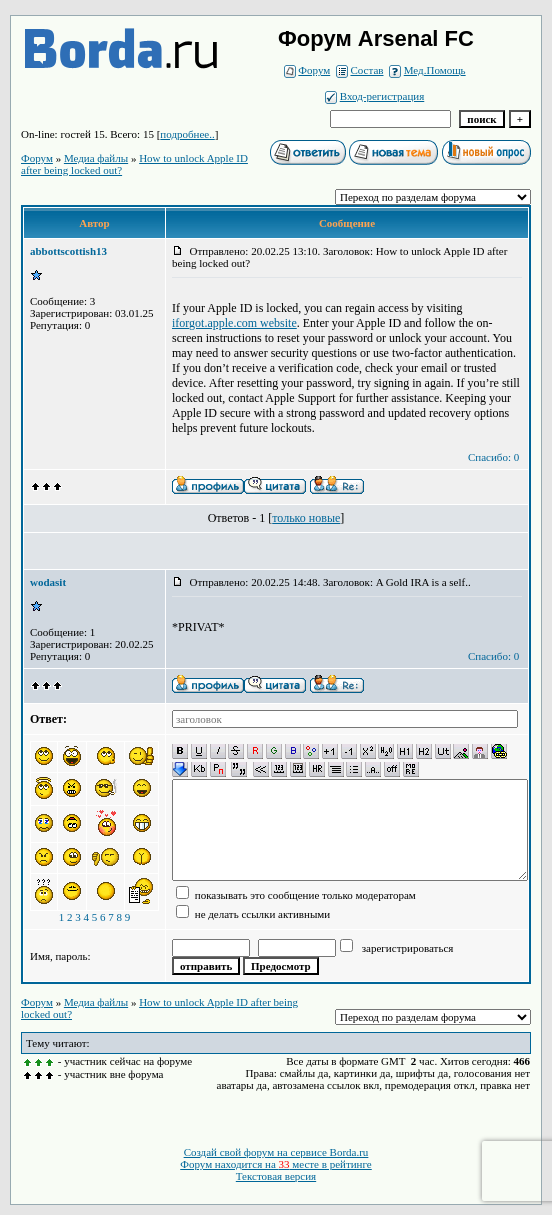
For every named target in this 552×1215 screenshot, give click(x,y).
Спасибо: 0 (493, 457)
